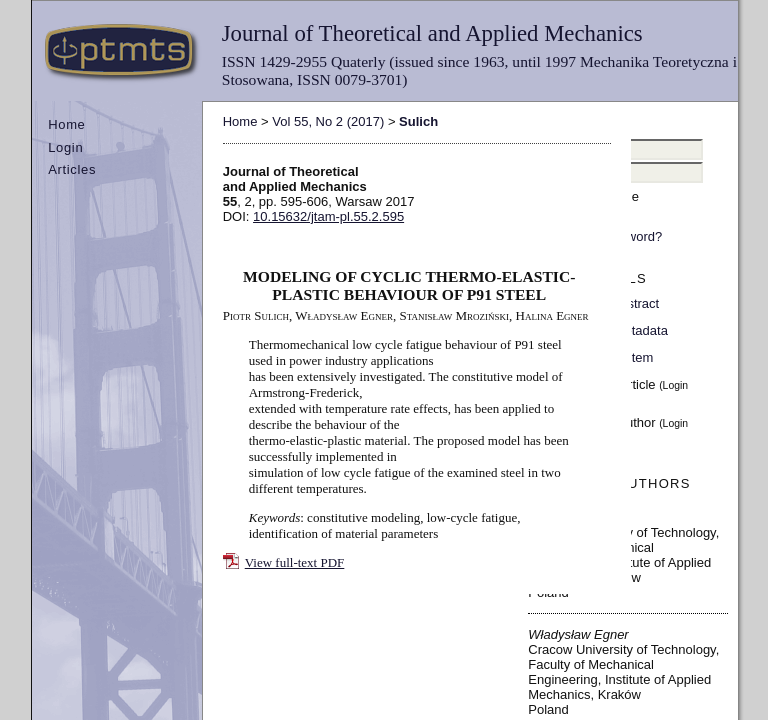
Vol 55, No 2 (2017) (328, 121)
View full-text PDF (295, 562)
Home (66, 124)
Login (65, 147)
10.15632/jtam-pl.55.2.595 (328, 216)
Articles (72, 169)
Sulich (418, 121)
